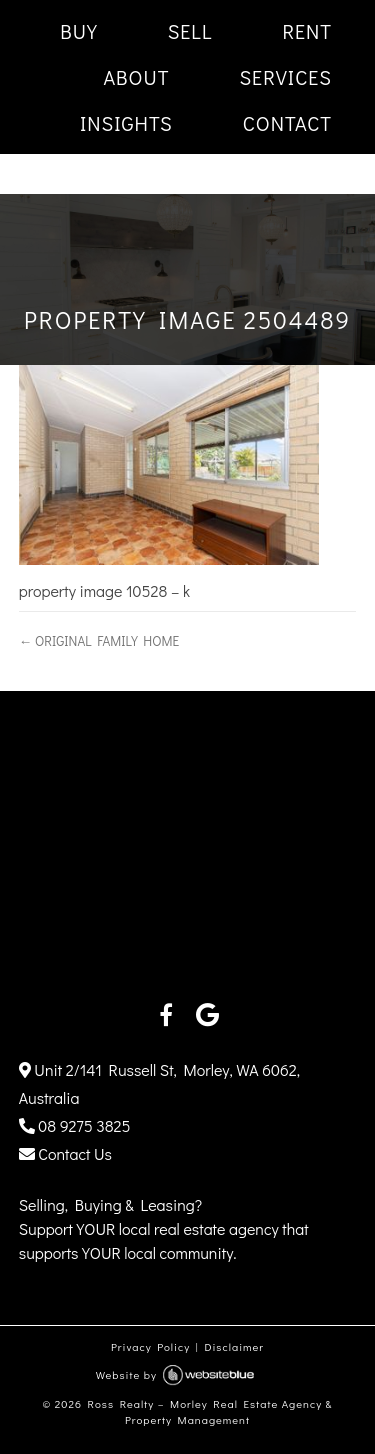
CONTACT (287, 123)
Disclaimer (234, 1346)
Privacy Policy (150, 1346)
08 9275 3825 (75, 1125)
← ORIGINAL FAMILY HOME (99, 641)
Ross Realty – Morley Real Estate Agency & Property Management (210, 1412)
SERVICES (285, 77)
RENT (307, 31)
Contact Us (65, 1153)
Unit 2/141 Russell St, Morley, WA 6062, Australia (159, 1083)
